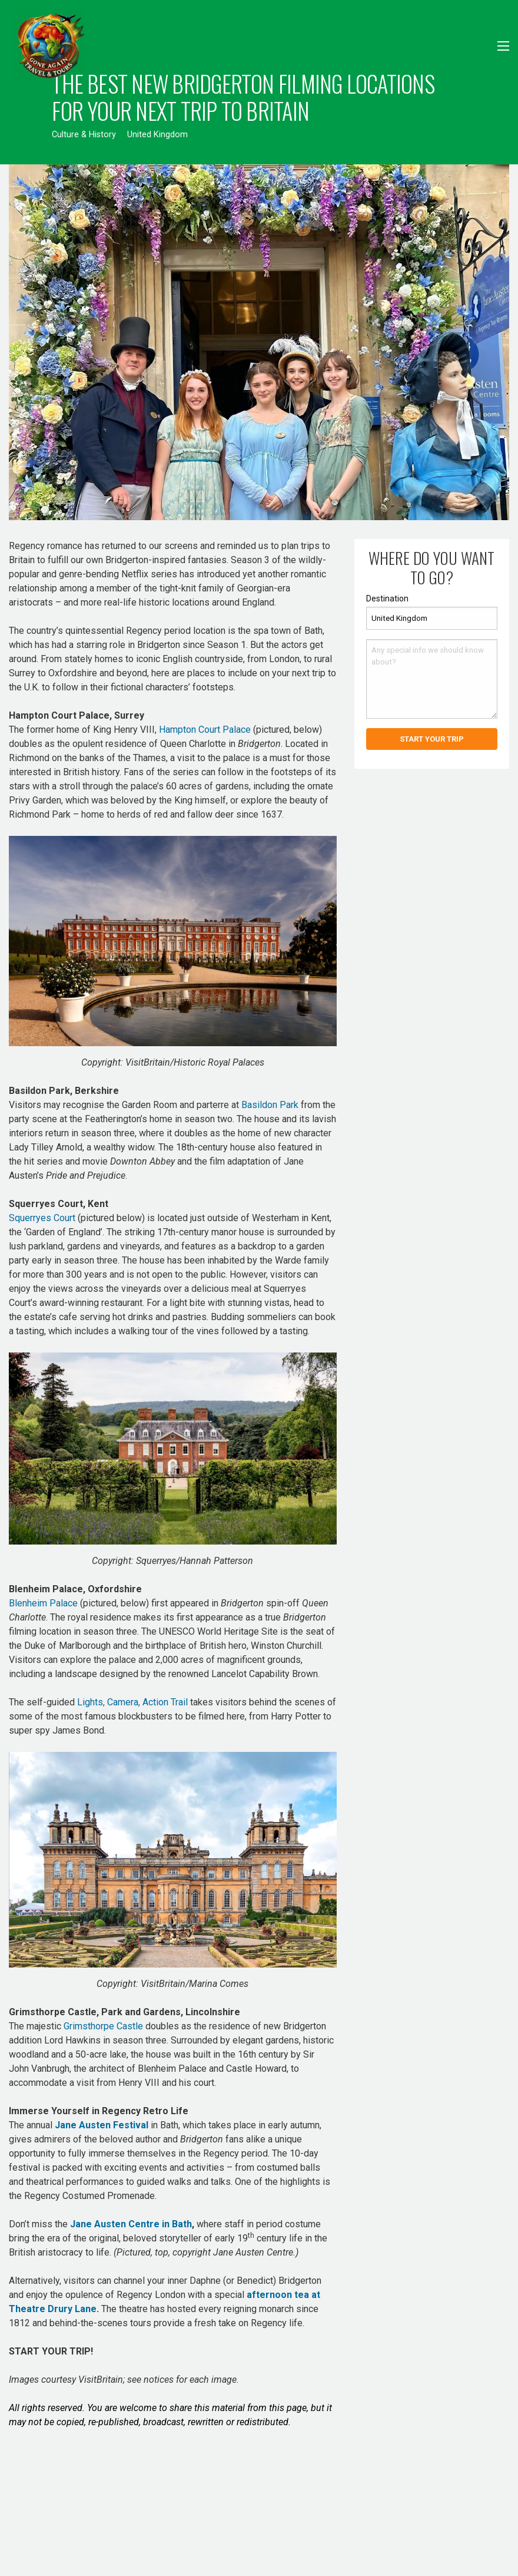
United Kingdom (157, 135)
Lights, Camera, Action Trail (132, 1702)
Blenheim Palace (43, 1603)
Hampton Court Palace (205, 729)
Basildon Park (269, 1104)
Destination (387, 598)
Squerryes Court (42, 1217)
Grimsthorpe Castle (103, 2026)
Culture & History (84, 135)
